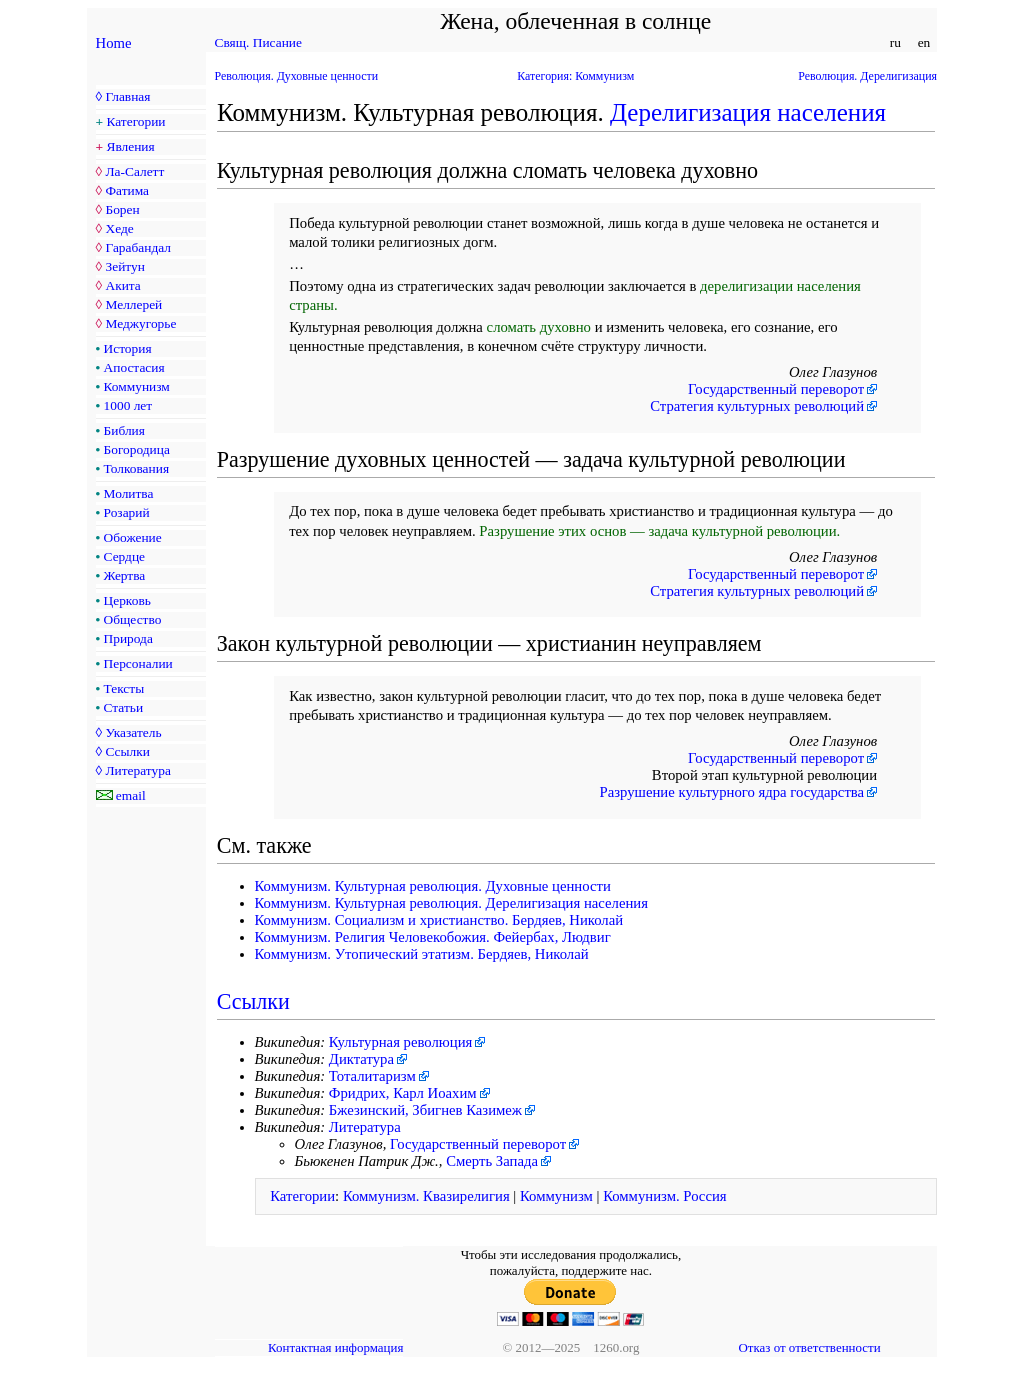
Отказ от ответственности (809, 1347)
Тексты (124, 688)
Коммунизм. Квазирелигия (426, 1196)
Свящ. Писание (258, 42)
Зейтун (124, 266)
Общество (133, 619)
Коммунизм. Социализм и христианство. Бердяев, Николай (439, 920)
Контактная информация (335, 1347)
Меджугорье (140, 323)
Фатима (127, 190)
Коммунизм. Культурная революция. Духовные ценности (433, 886)
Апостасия (134, 367)
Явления (131, 146)
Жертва (125, 575)
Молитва (129, 493)
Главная (127, 96)
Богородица (137, 449)
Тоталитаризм (372, 1076)
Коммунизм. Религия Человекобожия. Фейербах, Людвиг (433, 937)
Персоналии (138, 663)
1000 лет (128, 405)
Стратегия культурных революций (757, 406)
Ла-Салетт (134, 171)
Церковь (127, 600)
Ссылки (127, 751)
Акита (122, 285)
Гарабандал (137, 247)
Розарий (127, 512)
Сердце (124, 556)
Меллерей (133, 304)
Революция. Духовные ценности (297, 76)
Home (114, 43)
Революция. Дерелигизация (867, 76)
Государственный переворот (776, 389)
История (128, 348)
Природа (128, 638)
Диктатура (361, 1059)
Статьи (124, 707)
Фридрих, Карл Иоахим (403, 1093)
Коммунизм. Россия (664, 1196)
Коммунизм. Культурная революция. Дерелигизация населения (451, 903)
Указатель (133, 732)
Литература (137, 770)
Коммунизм (137, 386)
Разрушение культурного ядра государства (732, 792)
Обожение (133, 537)
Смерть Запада (492, 1161)
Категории (136, 121)
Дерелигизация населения (748, 112)
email (131, 795)
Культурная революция (401, 1042)
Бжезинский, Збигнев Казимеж (425, 1110)
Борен (122, 209)
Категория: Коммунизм (575, 76)
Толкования (136, 468)
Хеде (119, 228)
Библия (124, 430)
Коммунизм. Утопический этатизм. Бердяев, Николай (422, 954)
